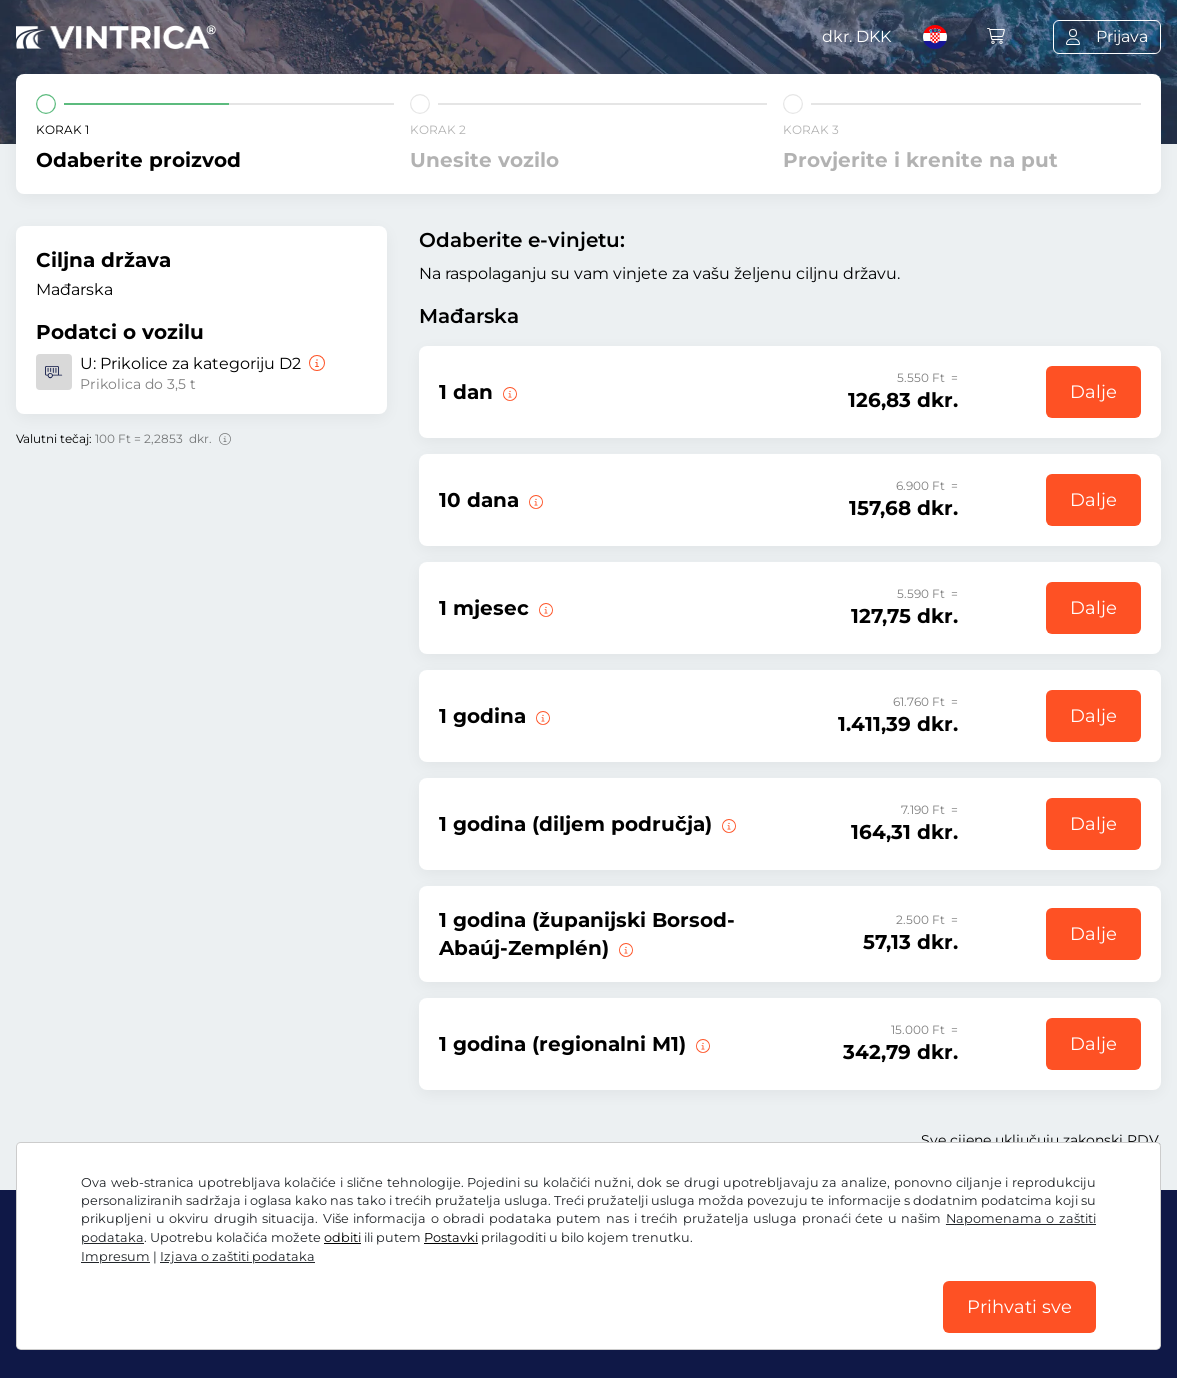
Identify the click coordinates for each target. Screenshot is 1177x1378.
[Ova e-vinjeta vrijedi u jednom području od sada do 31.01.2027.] (727, 824)
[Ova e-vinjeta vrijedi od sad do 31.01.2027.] (541, 716)
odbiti (342, 1237)
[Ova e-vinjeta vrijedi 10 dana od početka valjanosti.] (534, 500)
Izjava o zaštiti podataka (237, 1256)
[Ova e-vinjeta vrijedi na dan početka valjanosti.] (508, 392)
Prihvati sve (1019, 1307)
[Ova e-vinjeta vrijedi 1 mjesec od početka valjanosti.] (544, 608)
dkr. (856, 36)
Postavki (451, 1237)
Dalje (1093, 392)
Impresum (115, 1256)
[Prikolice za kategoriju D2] (315, 363)
